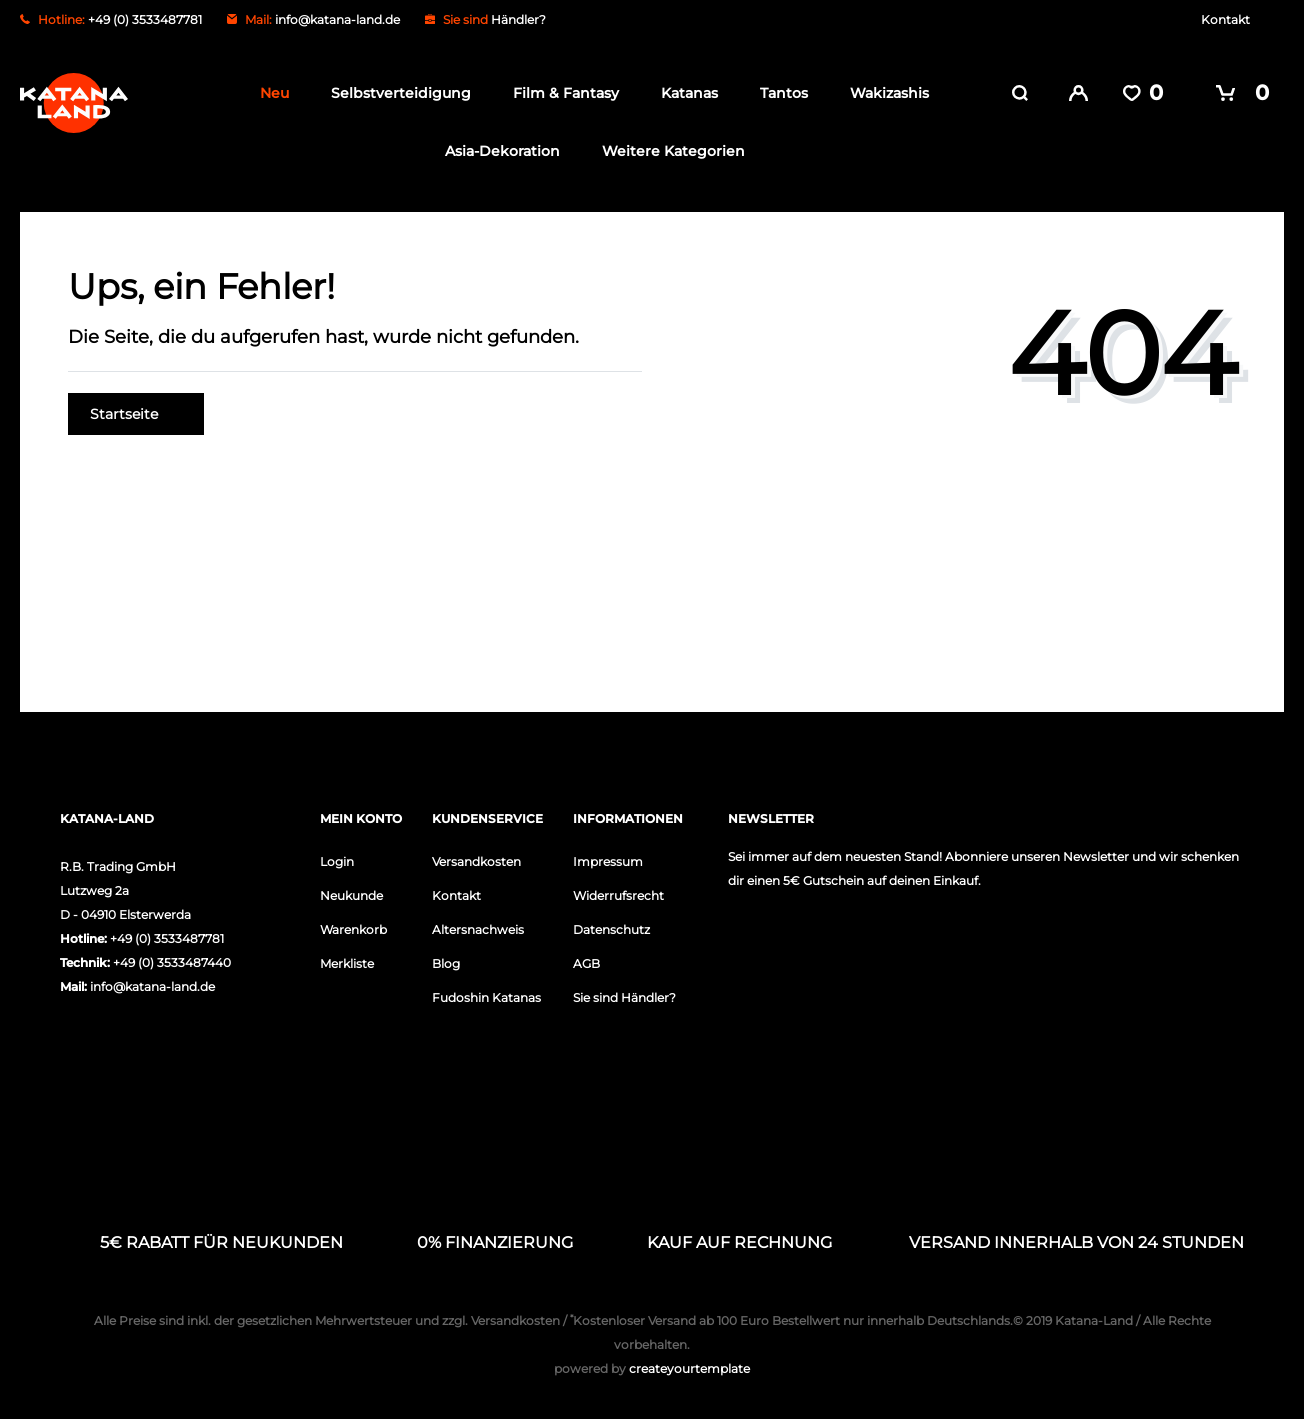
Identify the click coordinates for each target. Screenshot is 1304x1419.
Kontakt (1225, 19)
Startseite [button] (136, 412)
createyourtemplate (652, 1366)
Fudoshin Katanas (486, 995)
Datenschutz (611, 927)
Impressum (608, 859)
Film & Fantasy (560, 93)
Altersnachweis (478, 927)
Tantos (778, 93)
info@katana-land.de (337, 19)
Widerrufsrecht (618, 893)
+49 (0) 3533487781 (167, 936)
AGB (586, 961)
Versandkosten (476, 859)
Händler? (518, 19)
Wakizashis (883, 93)
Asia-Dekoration (496, 151)
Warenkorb (353, 927)
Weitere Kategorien (667, 151)
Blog (446, 961)
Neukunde (351, 893)
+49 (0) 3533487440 (172, 960)
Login (337, 859)
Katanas (683, 93)
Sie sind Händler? (624, 995)
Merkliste (347, 961)
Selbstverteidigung (395, 93)
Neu (268, 93)
